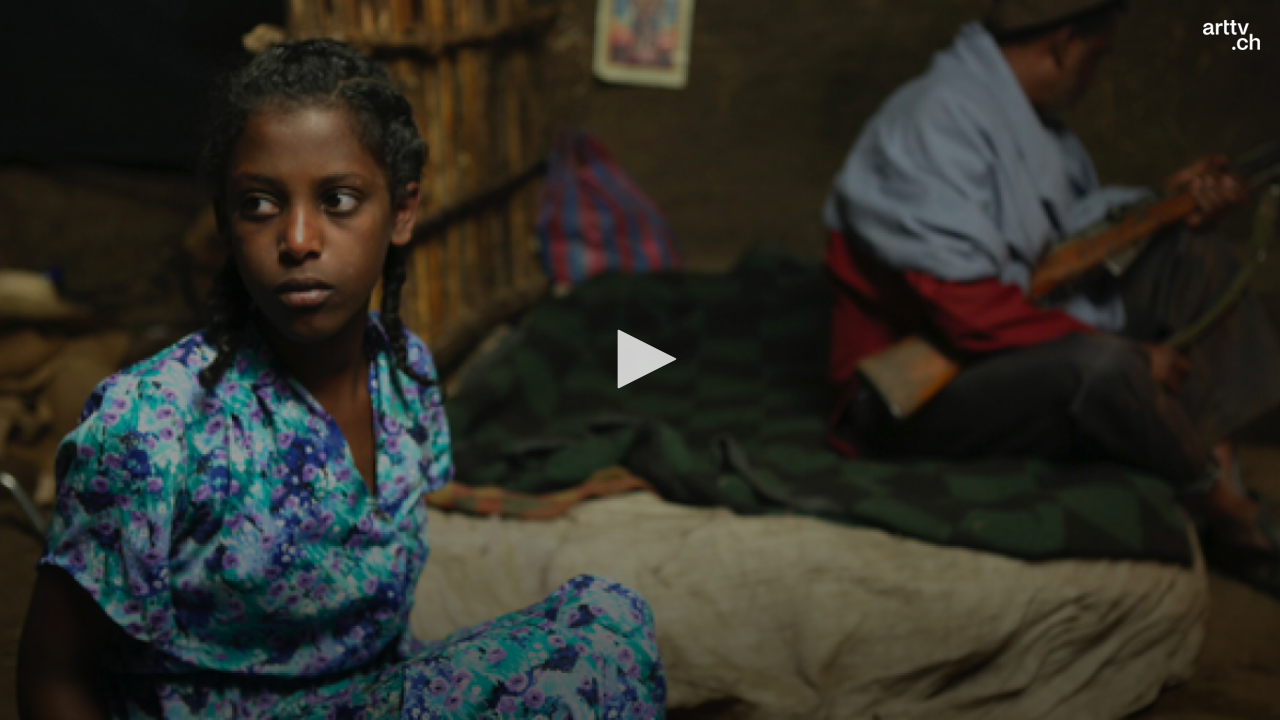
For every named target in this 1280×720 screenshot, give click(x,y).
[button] (640, 359)
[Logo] (1231, 35)
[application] (640, 360)
